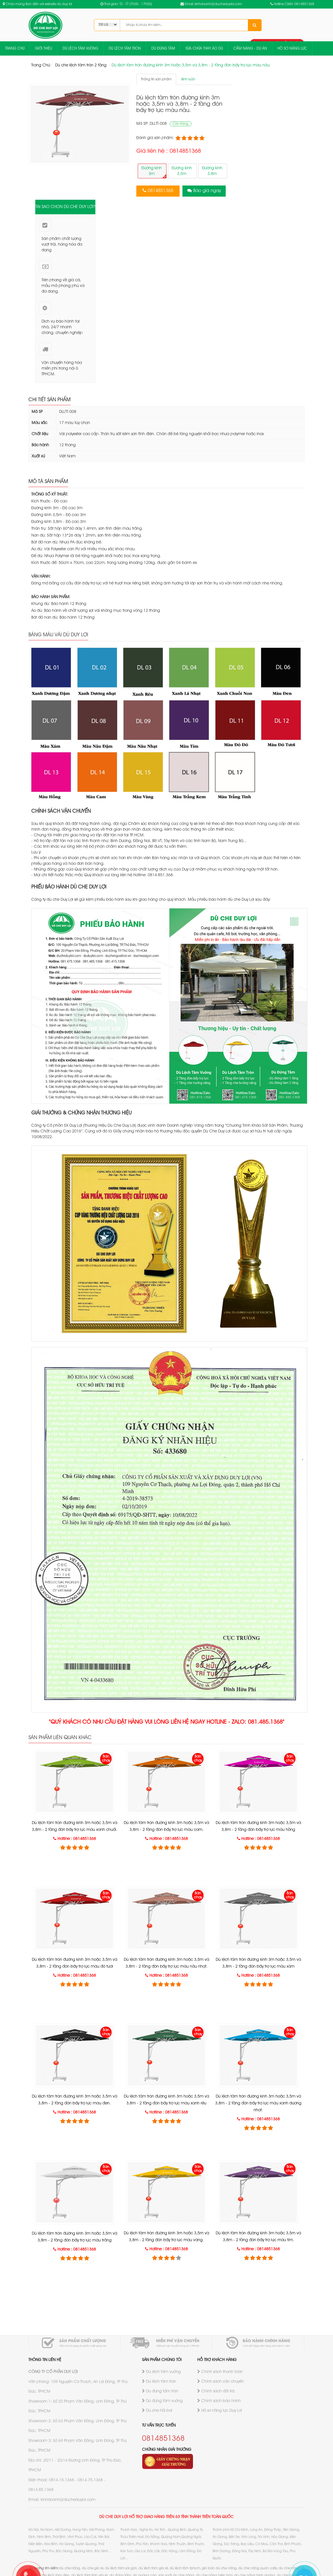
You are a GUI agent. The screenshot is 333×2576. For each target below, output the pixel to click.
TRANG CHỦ (14, 48)
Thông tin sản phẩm (156, 79)
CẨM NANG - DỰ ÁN (250, 48)
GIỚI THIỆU (43, 48)
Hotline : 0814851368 (76, 1839)
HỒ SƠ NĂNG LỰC (292, 48)
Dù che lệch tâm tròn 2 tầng (80, 65)
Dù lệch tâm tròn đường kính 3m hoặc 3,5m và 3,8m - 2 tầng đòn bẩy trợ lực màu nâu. (191, 65)
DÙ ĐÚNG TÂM (163, 48)
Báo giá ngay (207, 191)
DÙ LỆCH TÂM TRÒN (125, 48)
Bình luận (188, 79)
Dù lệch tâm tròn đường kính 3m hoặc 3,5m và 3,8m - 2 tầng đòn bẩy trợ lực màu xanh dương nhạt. (258, 2103)
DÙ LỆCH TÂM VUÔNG (80, 48)
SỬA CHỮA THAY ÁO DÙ (204, 48)
